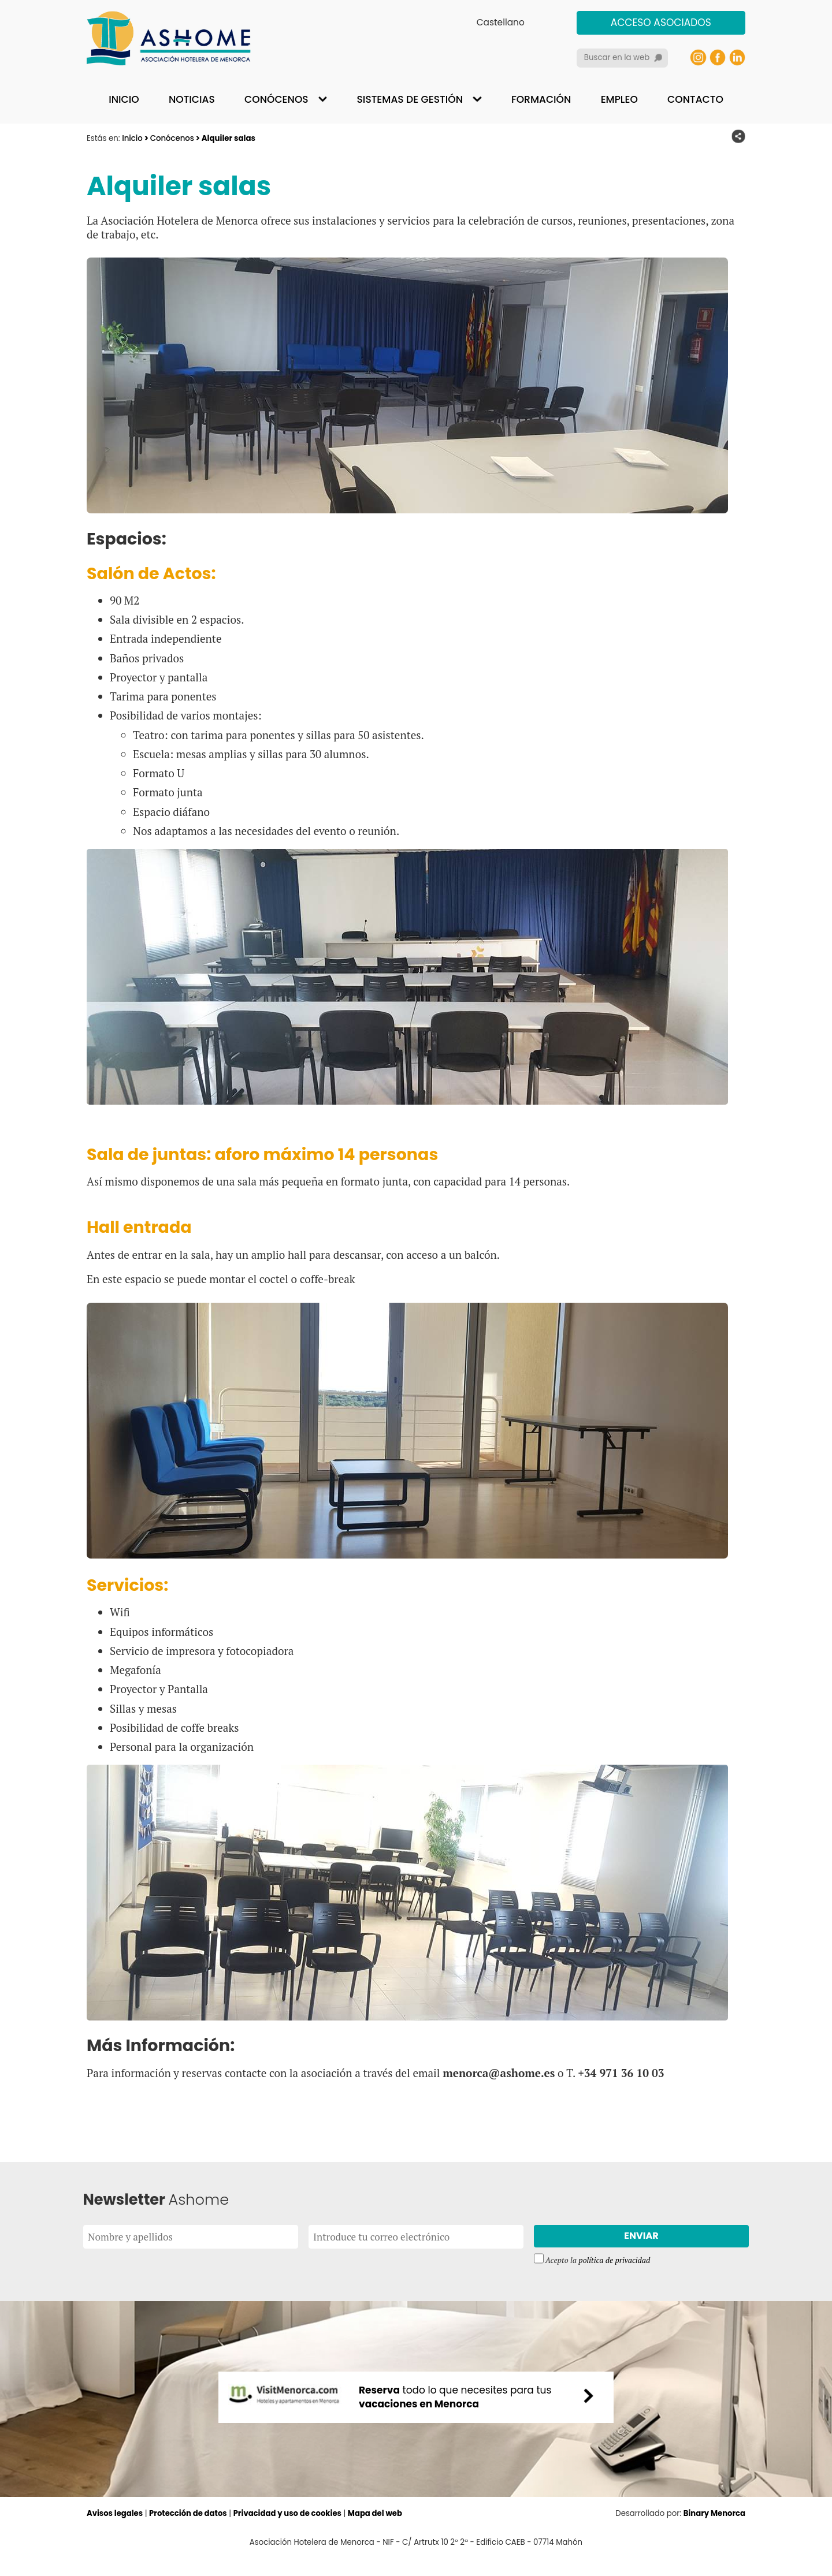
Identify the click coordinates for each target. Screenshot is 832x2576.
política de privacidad (614, 2262)
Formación (541, 99)
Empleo (619, 99)
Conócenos (276, 99)
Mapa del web (377, 2532)
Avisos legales (115, 2532)
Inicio (124, 99)
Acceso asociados (661, 22)
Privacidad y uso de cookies (289, 2532)
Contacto (695, 99)
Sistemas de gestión (410, 99)
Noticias (192, 99)
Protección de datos (189, 2532)
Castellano (501, 22)
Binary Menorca (714, 2532)
